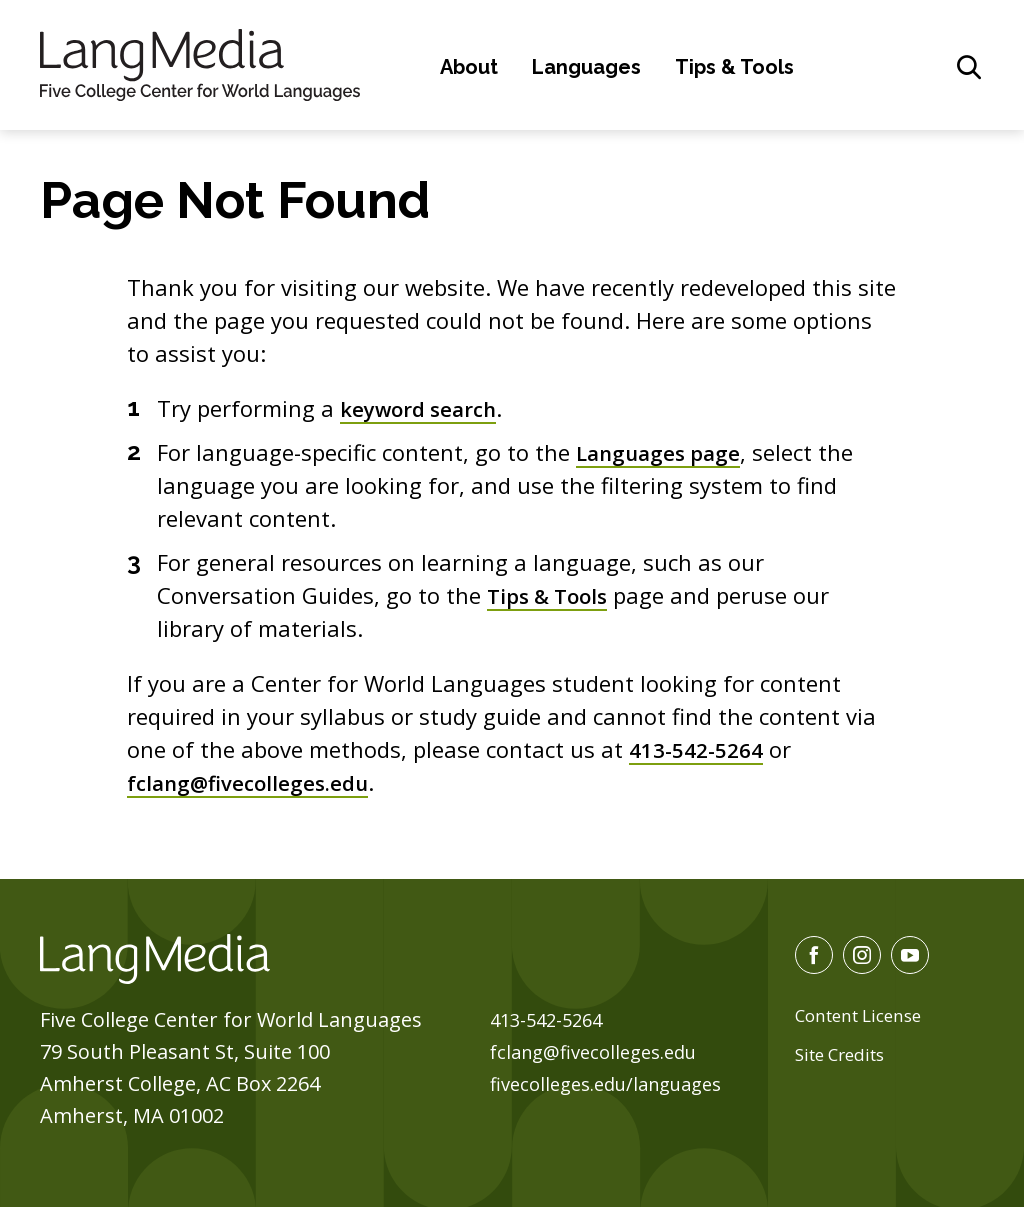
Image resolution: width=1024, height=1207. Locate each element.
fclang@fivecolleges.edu (255, 782)
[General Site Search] (969, 67)
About (469, 67)
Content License (864, 1015)
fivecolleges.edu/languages (617, 1083)
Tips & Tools (734, 67)
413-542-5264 (702, 749)
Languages (586, 67)
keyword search (425, 408)
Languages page (663, 452)
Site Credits (845, 1054)
